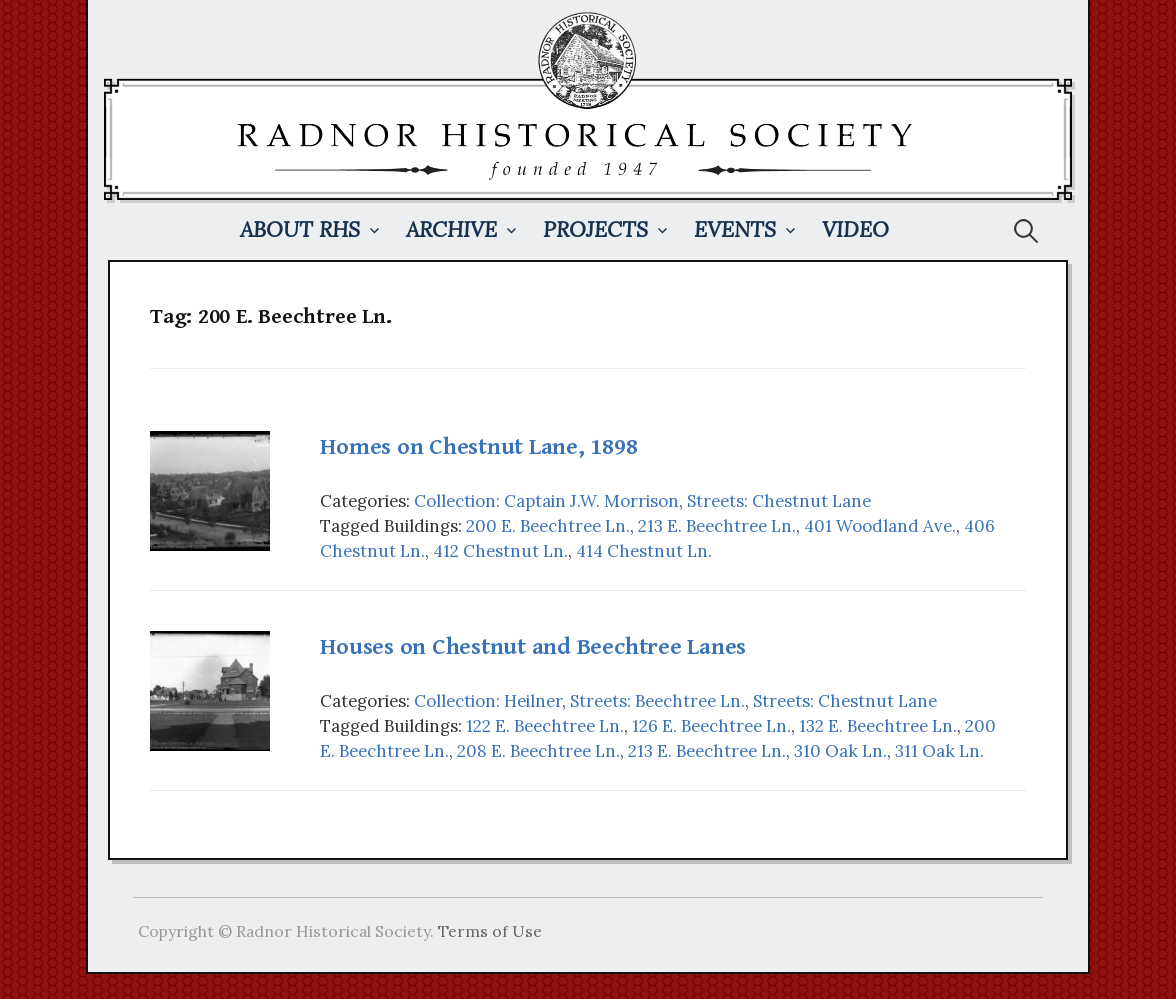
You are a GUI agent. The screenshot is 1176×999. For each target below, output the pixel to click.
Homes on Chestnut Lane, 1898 (478, 447)
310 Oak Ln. (840, 751)
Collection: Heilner (488, 701)
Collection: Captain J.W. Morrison (546, 501)
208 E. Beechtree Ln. (538, 751)
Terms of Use (490, 931)
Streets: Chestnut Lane (779, 501)
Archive (451, 229)
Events (735, 229)
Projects (595, 229)
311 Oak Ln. (939, 751)
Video (855, 229)
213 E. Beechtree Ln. (717, 526)
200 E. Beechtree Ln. (548, 526)
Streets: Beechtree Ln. (657, 701)
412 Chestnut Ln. (500, 551)
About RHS (300, 229)
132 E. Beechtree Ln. (878, 726)
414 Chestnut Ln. (644, 551)
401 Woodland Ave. (880, 526)
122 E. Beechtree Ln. (545, 726)
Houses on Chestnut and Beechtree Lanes (533, 647)
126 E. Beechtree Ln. (711, 726)
